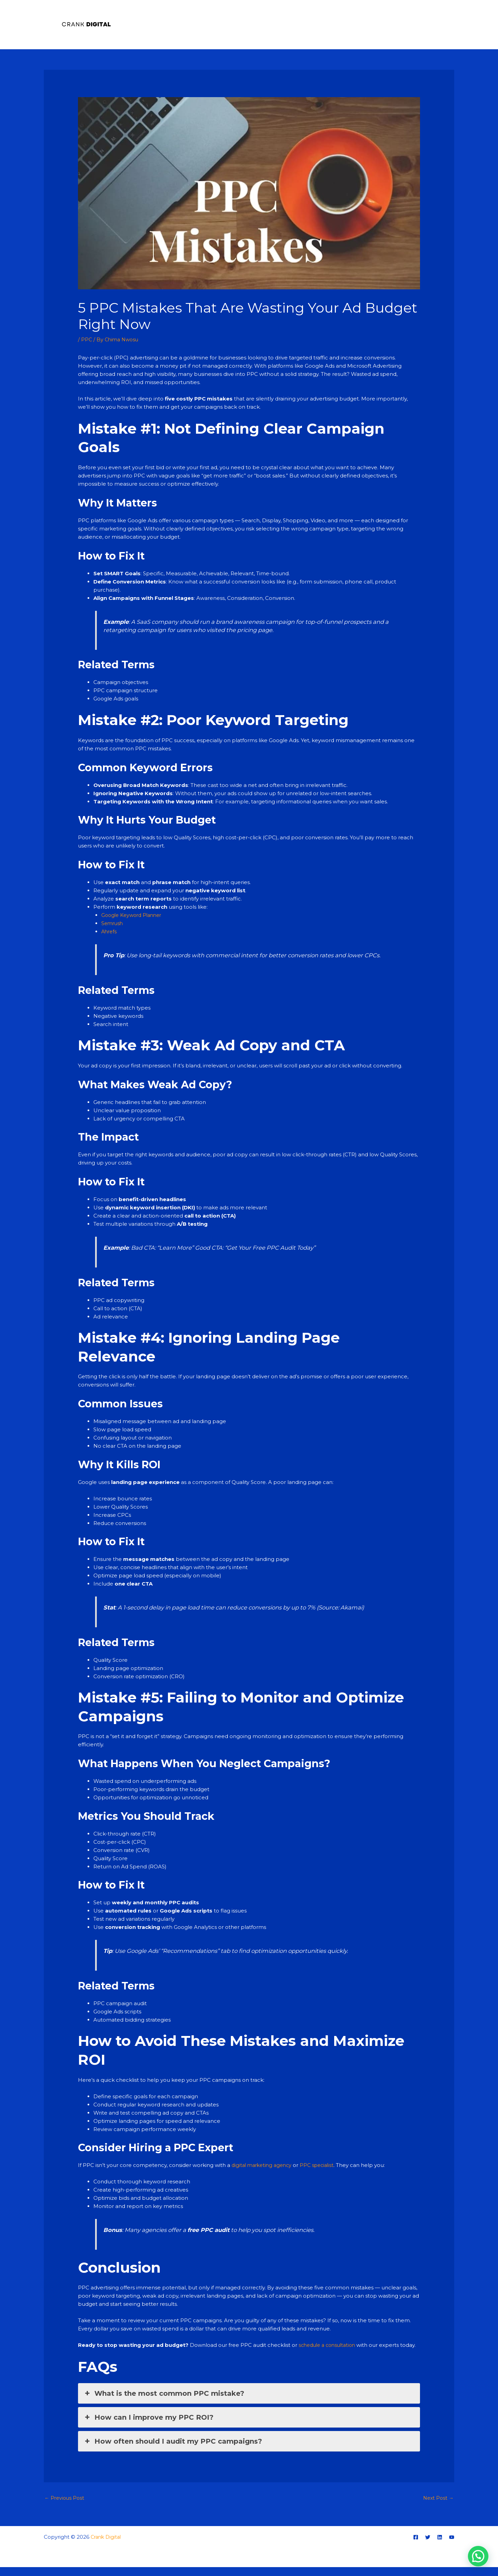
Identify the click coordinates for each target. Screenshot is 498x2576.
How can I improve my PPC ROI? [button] (148, 2425)
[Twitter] (427, 2546)
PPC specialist (322, 2165)
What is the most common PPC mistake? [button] (163, 2401)
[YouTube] (451, 2546)
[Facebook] (415, 2546)
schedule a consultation (330, 2345)
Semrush (112, 923)
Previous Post (65, 2506)
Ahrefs (109, 931)
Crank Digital (107, 2545)
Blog (443, 24)
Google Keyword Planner (134, 915)
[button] (478, 2556)
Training (416, 24)
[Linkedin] (439, 2546)
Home (361, 24)
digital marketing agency (264, 2165)
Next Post (437, 2506)
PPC (86, 339)
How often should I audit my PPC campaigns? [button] (172, 2449)
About (388, 24)
